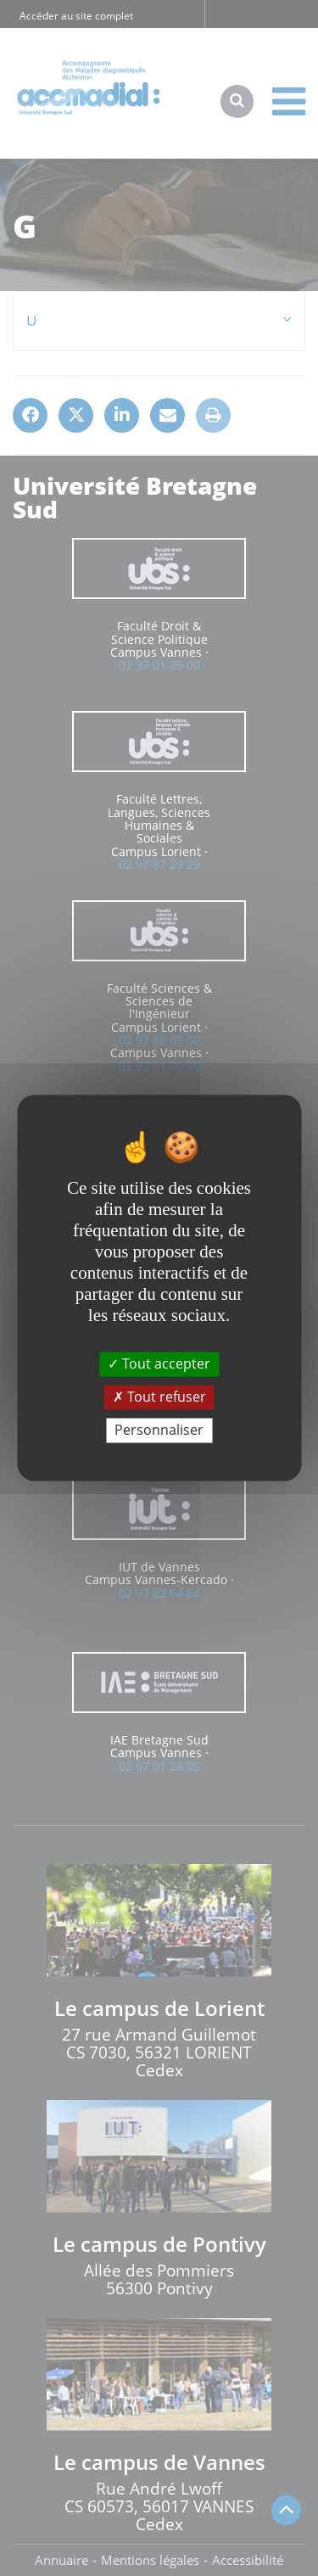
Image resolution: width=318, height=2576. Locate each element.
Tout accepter (159, 1363)
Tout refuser (159, 1396)
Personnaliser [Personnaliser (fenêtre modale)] (159, 1429)
